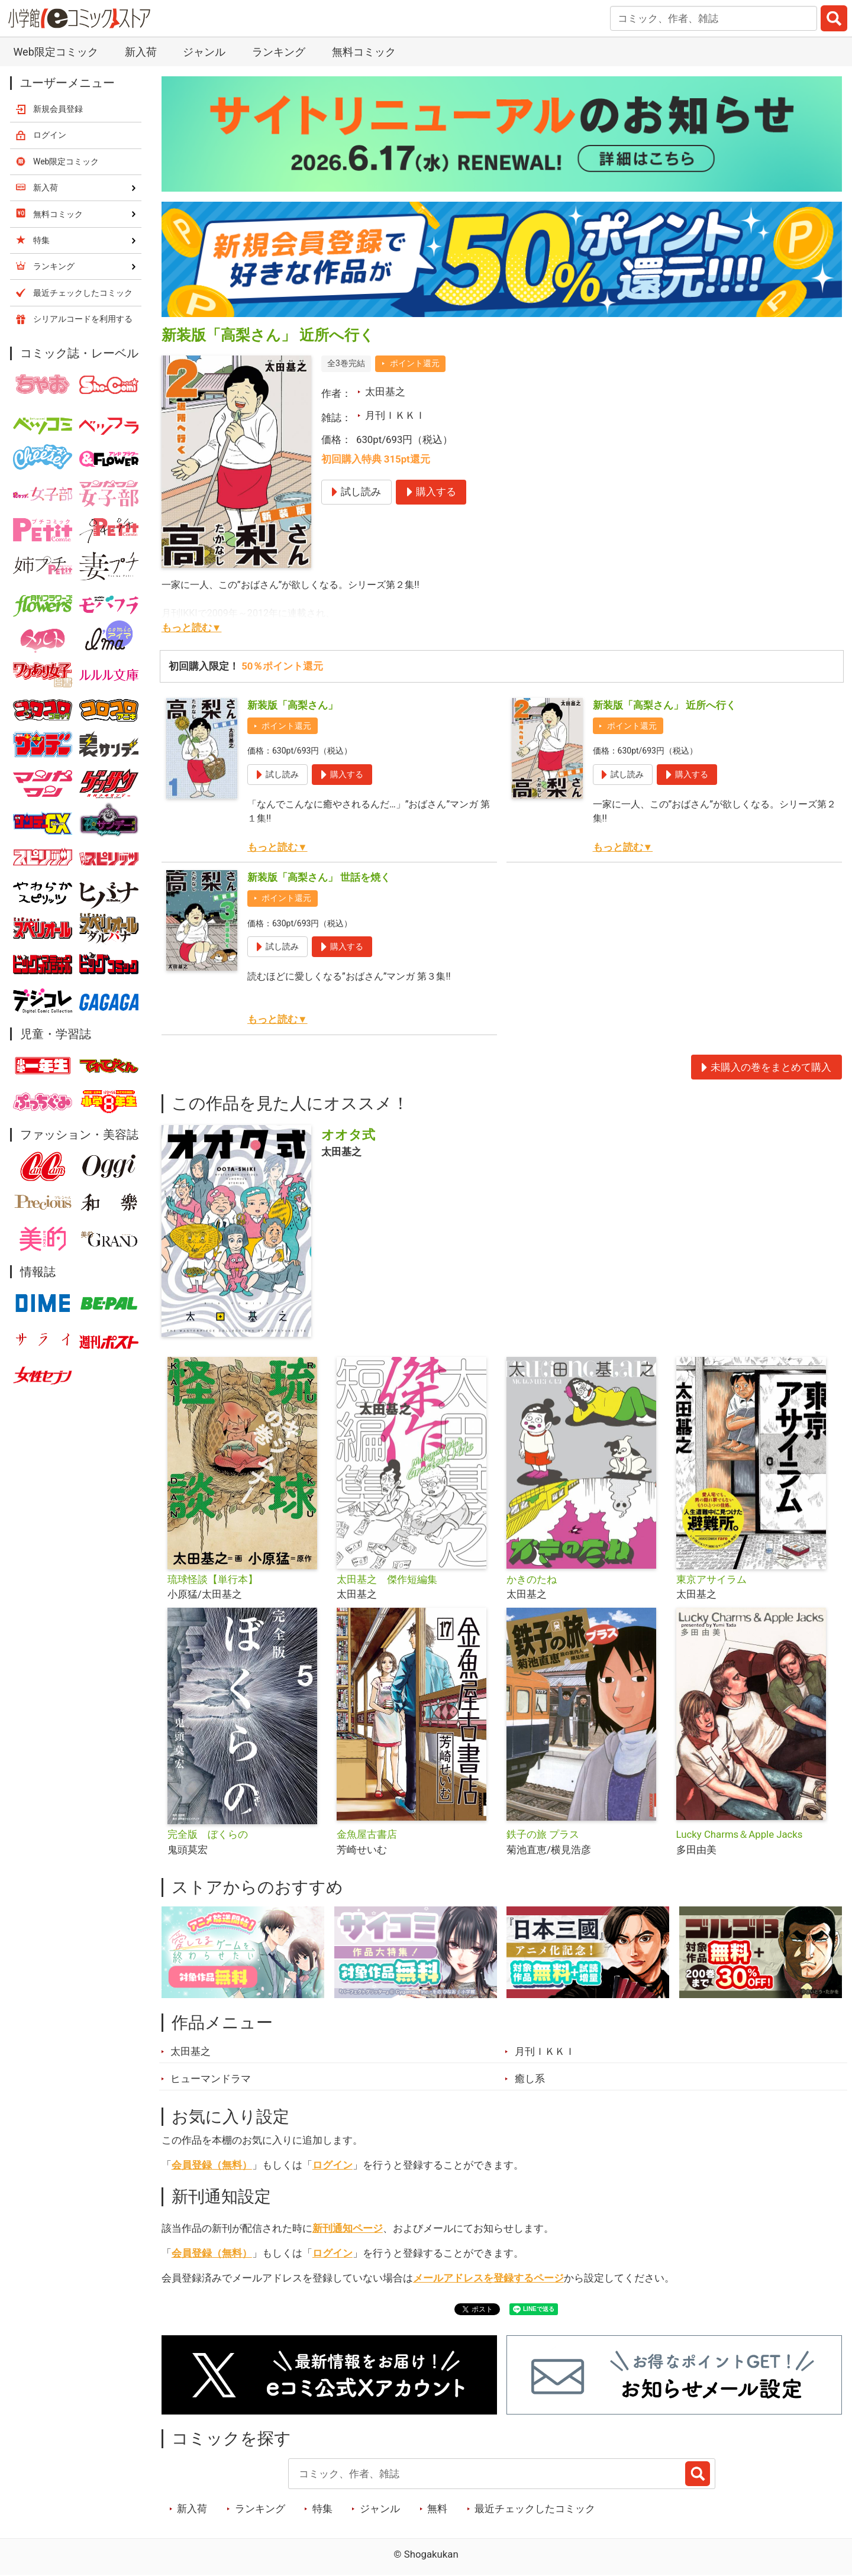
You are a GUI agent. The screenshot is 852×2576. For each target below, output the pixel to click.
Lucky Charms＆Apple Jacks (739, 1834)
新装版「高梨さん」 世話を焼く (318, 877)
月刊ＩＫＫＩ (395, 415)
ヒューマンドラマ (210, 2078)
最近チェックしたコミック (535, 2508)
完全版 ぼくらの (207, 1834)
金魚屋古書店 (367, 1834)
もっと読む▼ (192, 628)
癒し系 (530, 2078)
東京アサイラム (711, 1579)
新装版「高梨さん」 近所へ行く (664, 705)
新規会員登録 (58, 109)
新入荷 (141, 52)
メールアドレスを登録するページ (488, 2278)
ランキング (278, 52)
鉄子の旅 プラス (542, 1834)
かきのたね (531, 1579)
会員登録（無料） (212, 2165)
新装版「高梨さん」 (292, 705)
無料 (437, 2508)
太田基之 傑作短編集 (387, 1579)
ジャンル (204, 52)
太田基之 (385, 391)
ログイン (332, 2165)
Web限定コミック (55, 52)
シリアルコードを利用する (83, 319)
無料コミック (364, 52)
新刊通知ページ (347, 2228)
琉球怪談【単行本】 (212, 1579)
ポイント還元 (415, 363)
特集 (322, 2508)
